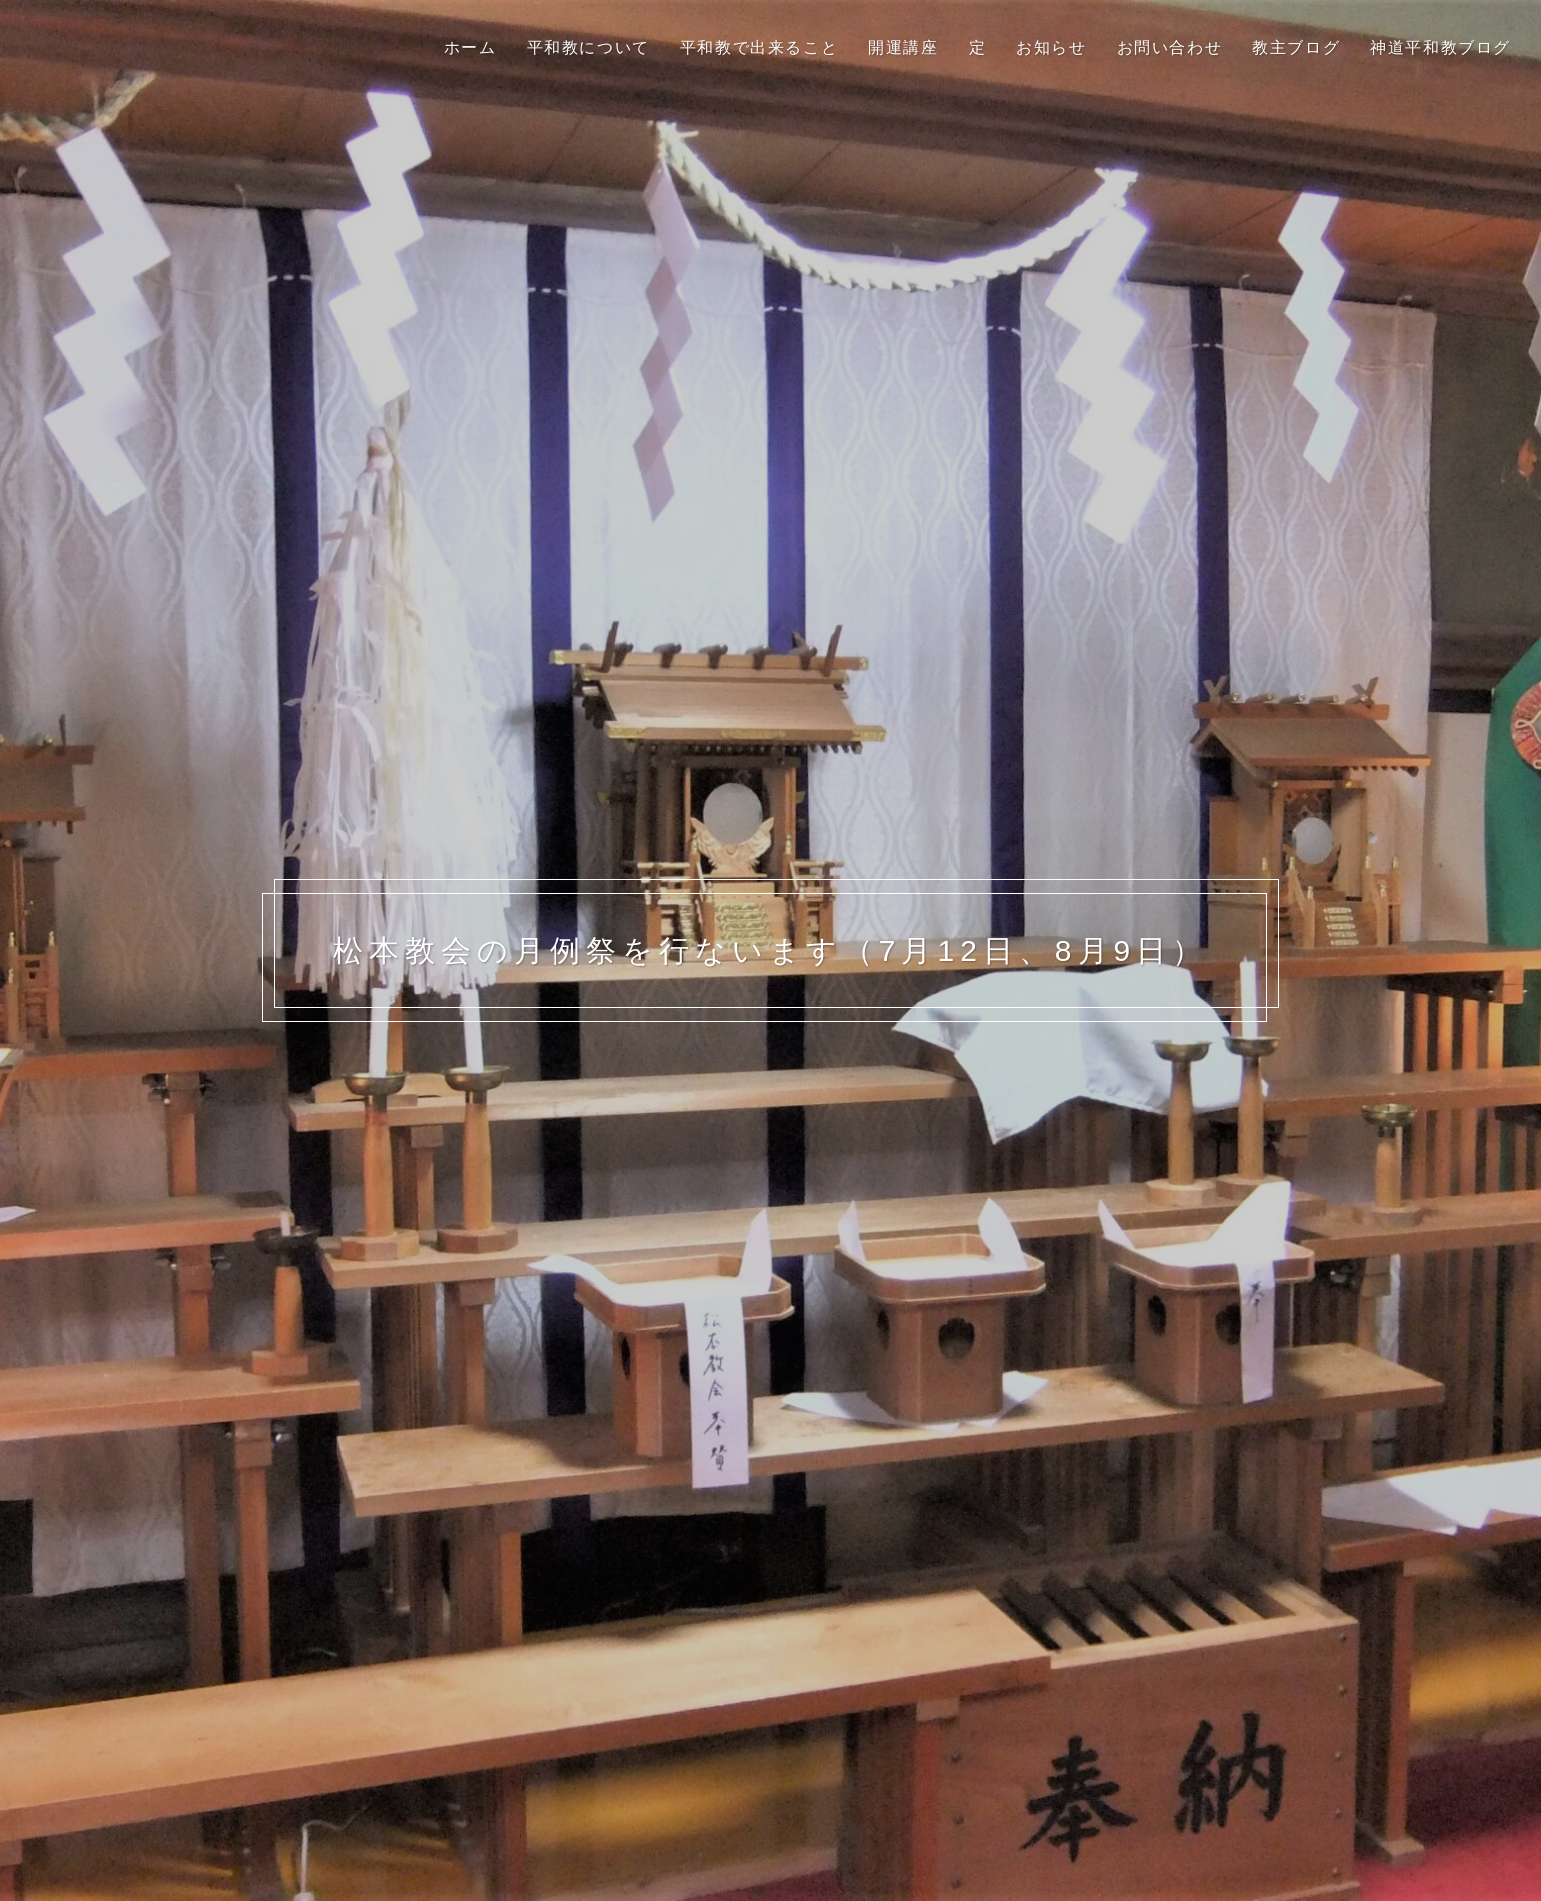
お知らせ (1051, 47)
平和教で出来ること (759, 47)
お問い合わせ (1170, 47)
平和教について (588, 47)
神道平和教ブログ (1440, 47)
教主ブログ (1296, 47)
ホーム (470, 47)
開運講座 (903, 47)
